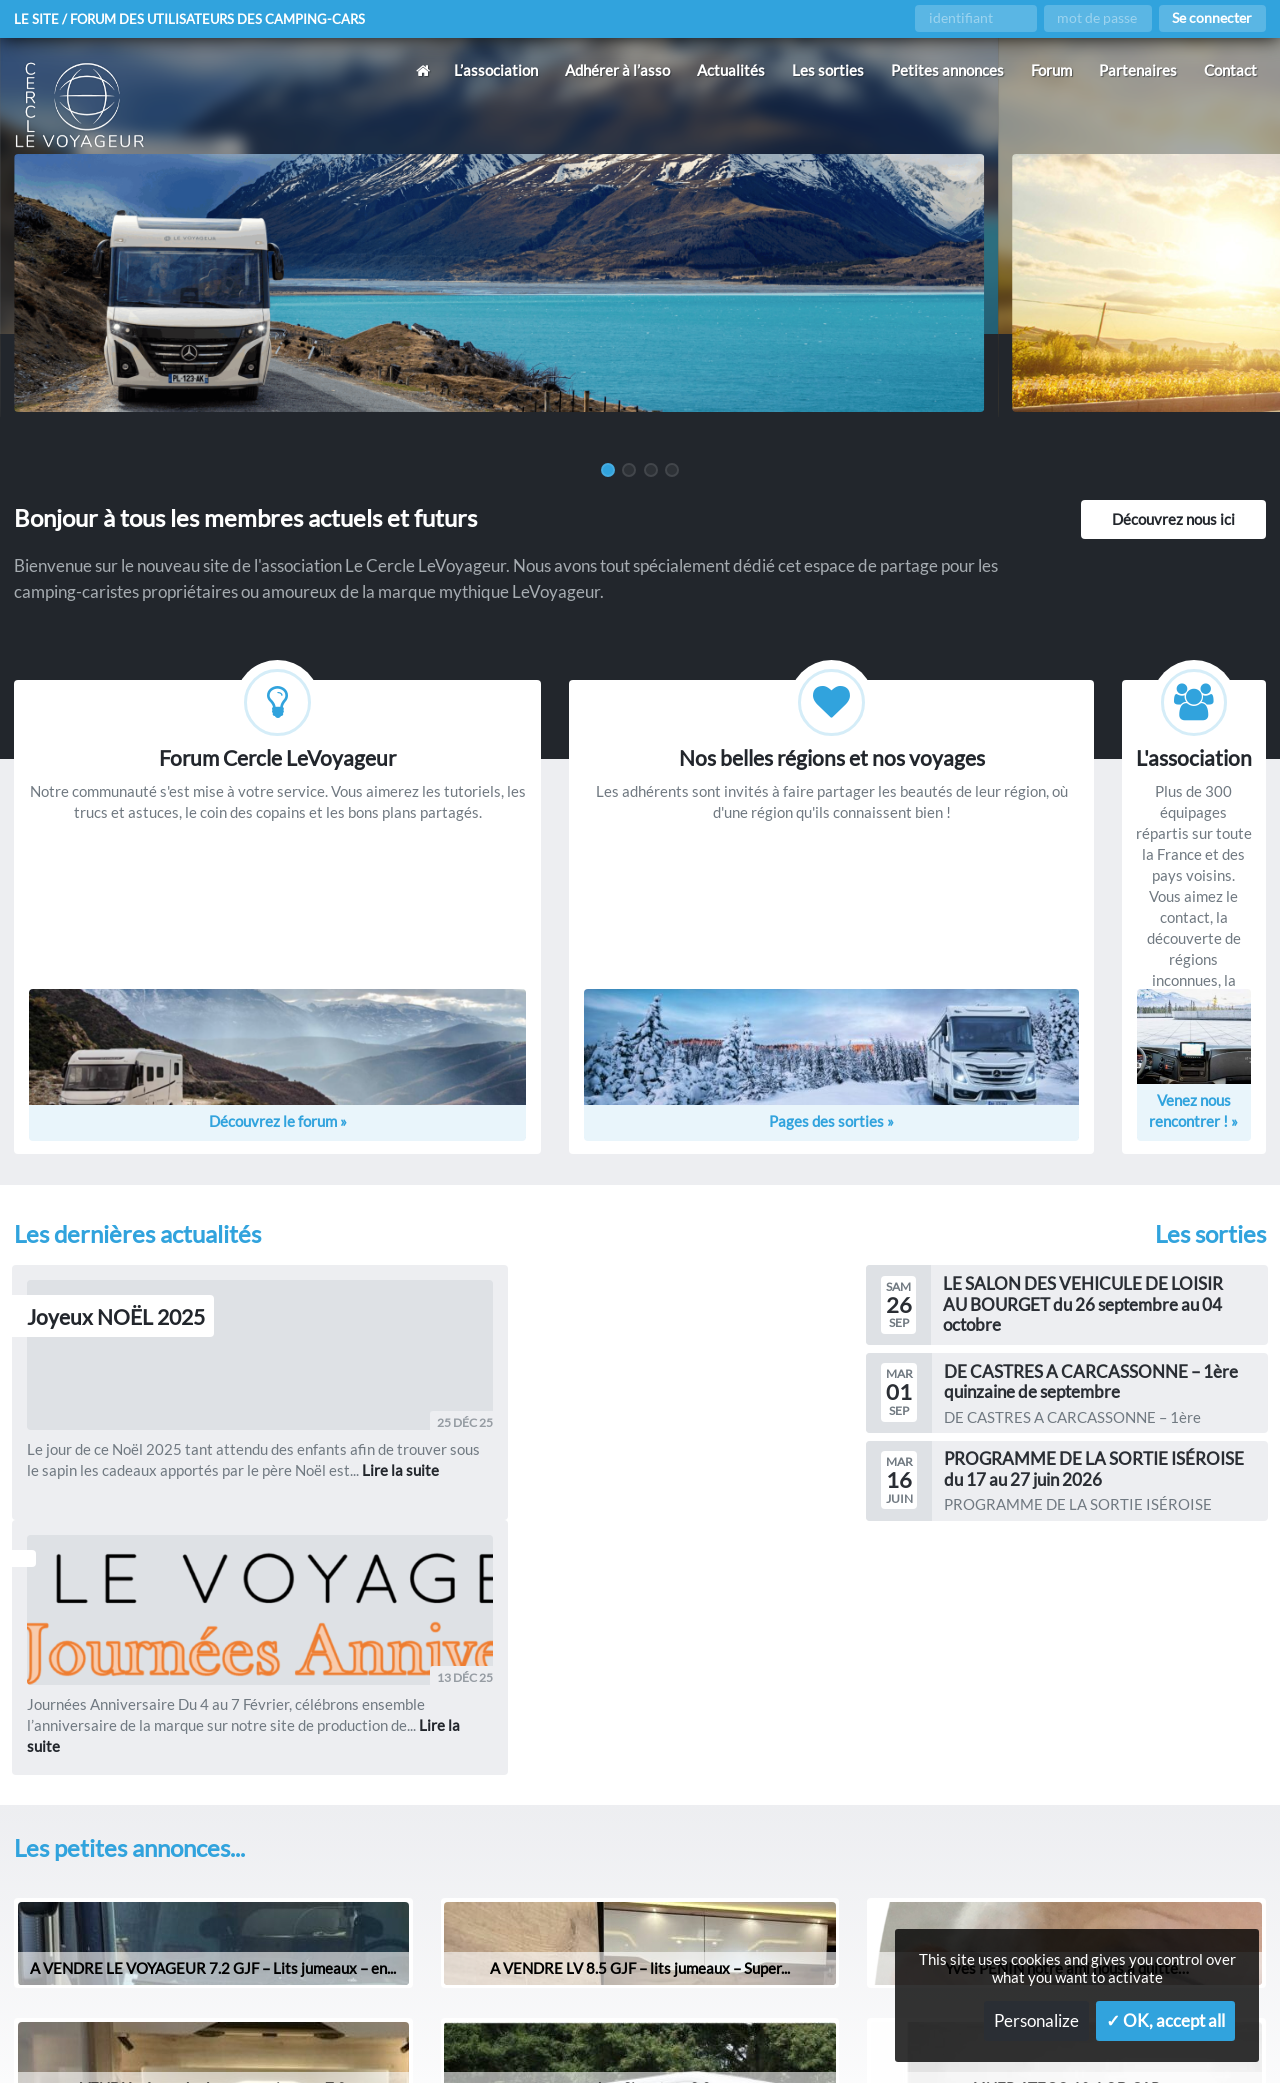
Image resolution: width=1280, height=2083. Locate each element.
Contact (1230, 70)
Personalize (1036, 2021)
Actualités (731, 70)
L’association (496, 70)
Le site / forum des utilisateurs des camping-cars (199, 19)
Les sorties (828, 70)
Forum (1051, 70)
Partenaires (1138, 70)
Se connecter (1212, 18)
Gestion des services (864, 2035)
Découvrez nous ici (1173, 519)
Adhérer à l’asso (617, 70)
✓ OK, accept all (1165, 2021)
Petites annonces (947, 70)
